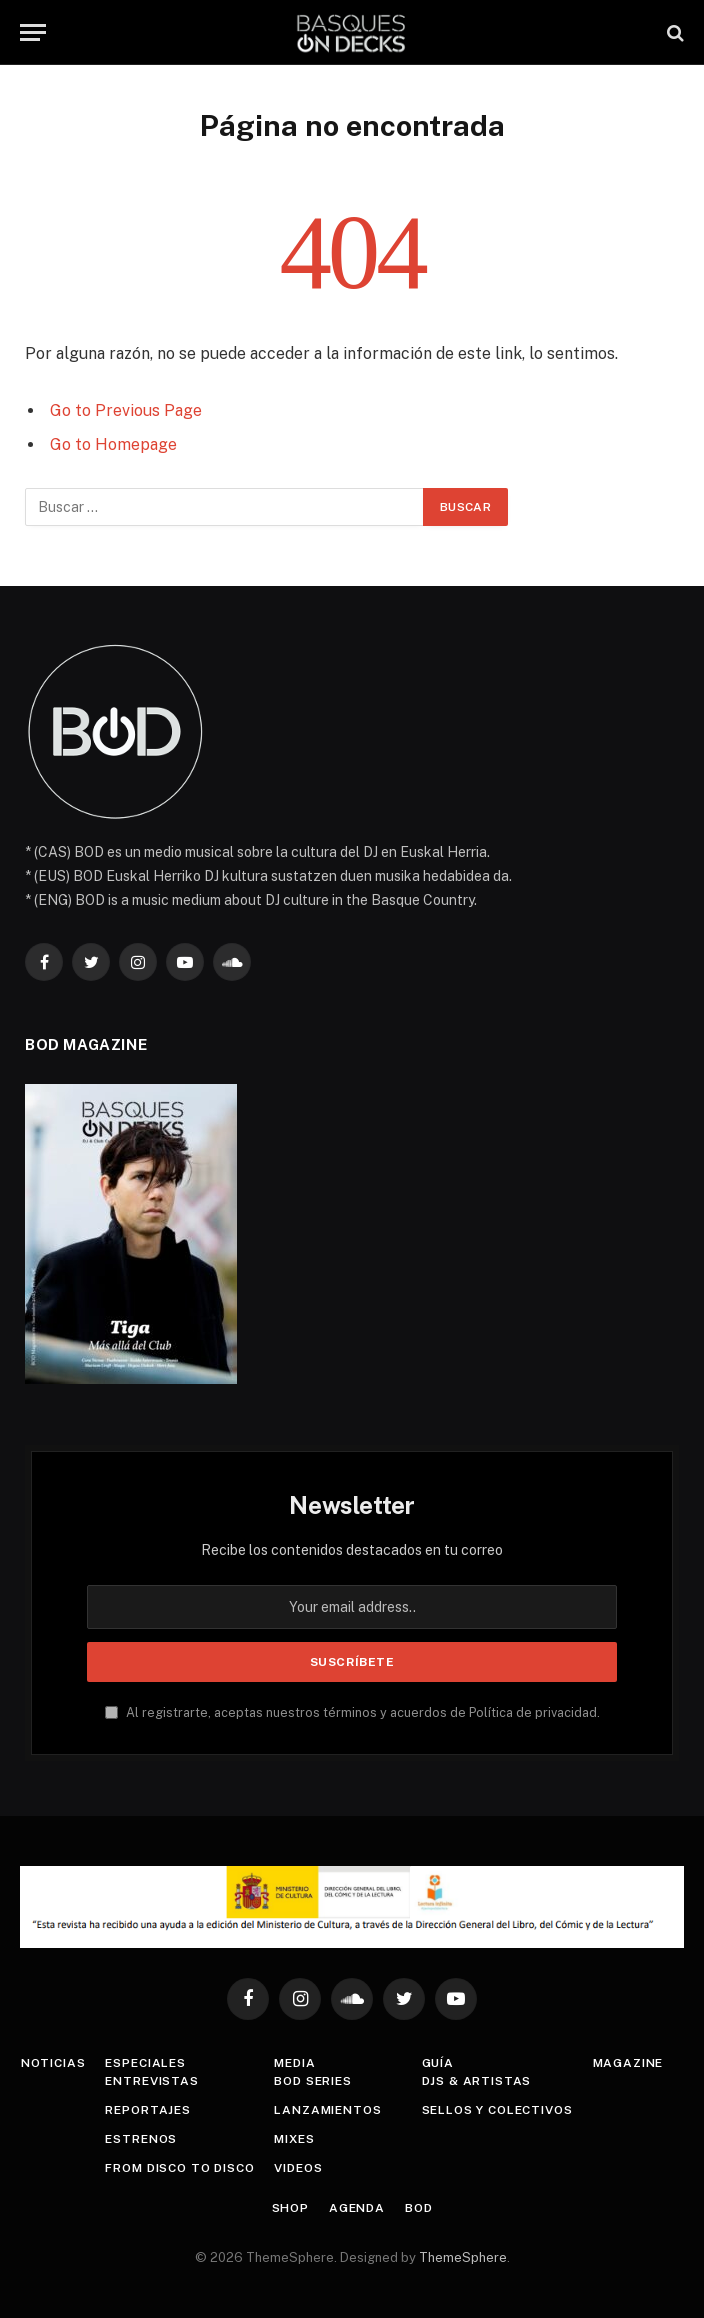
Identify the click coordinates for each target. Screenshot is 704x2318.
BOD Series (312, 2081)
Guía (438, 2063)
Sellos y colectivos (497, 2110)
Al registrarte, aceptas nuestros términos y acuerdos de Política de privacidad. (352, 1712)
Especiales (145, 2063)
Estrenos (141, 2139)
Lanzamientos (327, 2110)
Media (294, 2063)
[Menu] (33, 32)
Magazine (628, 2063)
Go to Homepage (113, 444)
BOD (419, 2208)
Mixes (294, 2139)
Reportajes (147, 2110)
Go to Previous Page (126, 410)
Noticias (53, 2063)
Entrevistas (151, 2081)
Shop (290, 2208)
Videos (298, 2168)
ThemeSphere (463, 2257)
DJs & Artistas (477, 2081)
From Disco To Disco (179, 2168)
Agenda (357, 2208)
